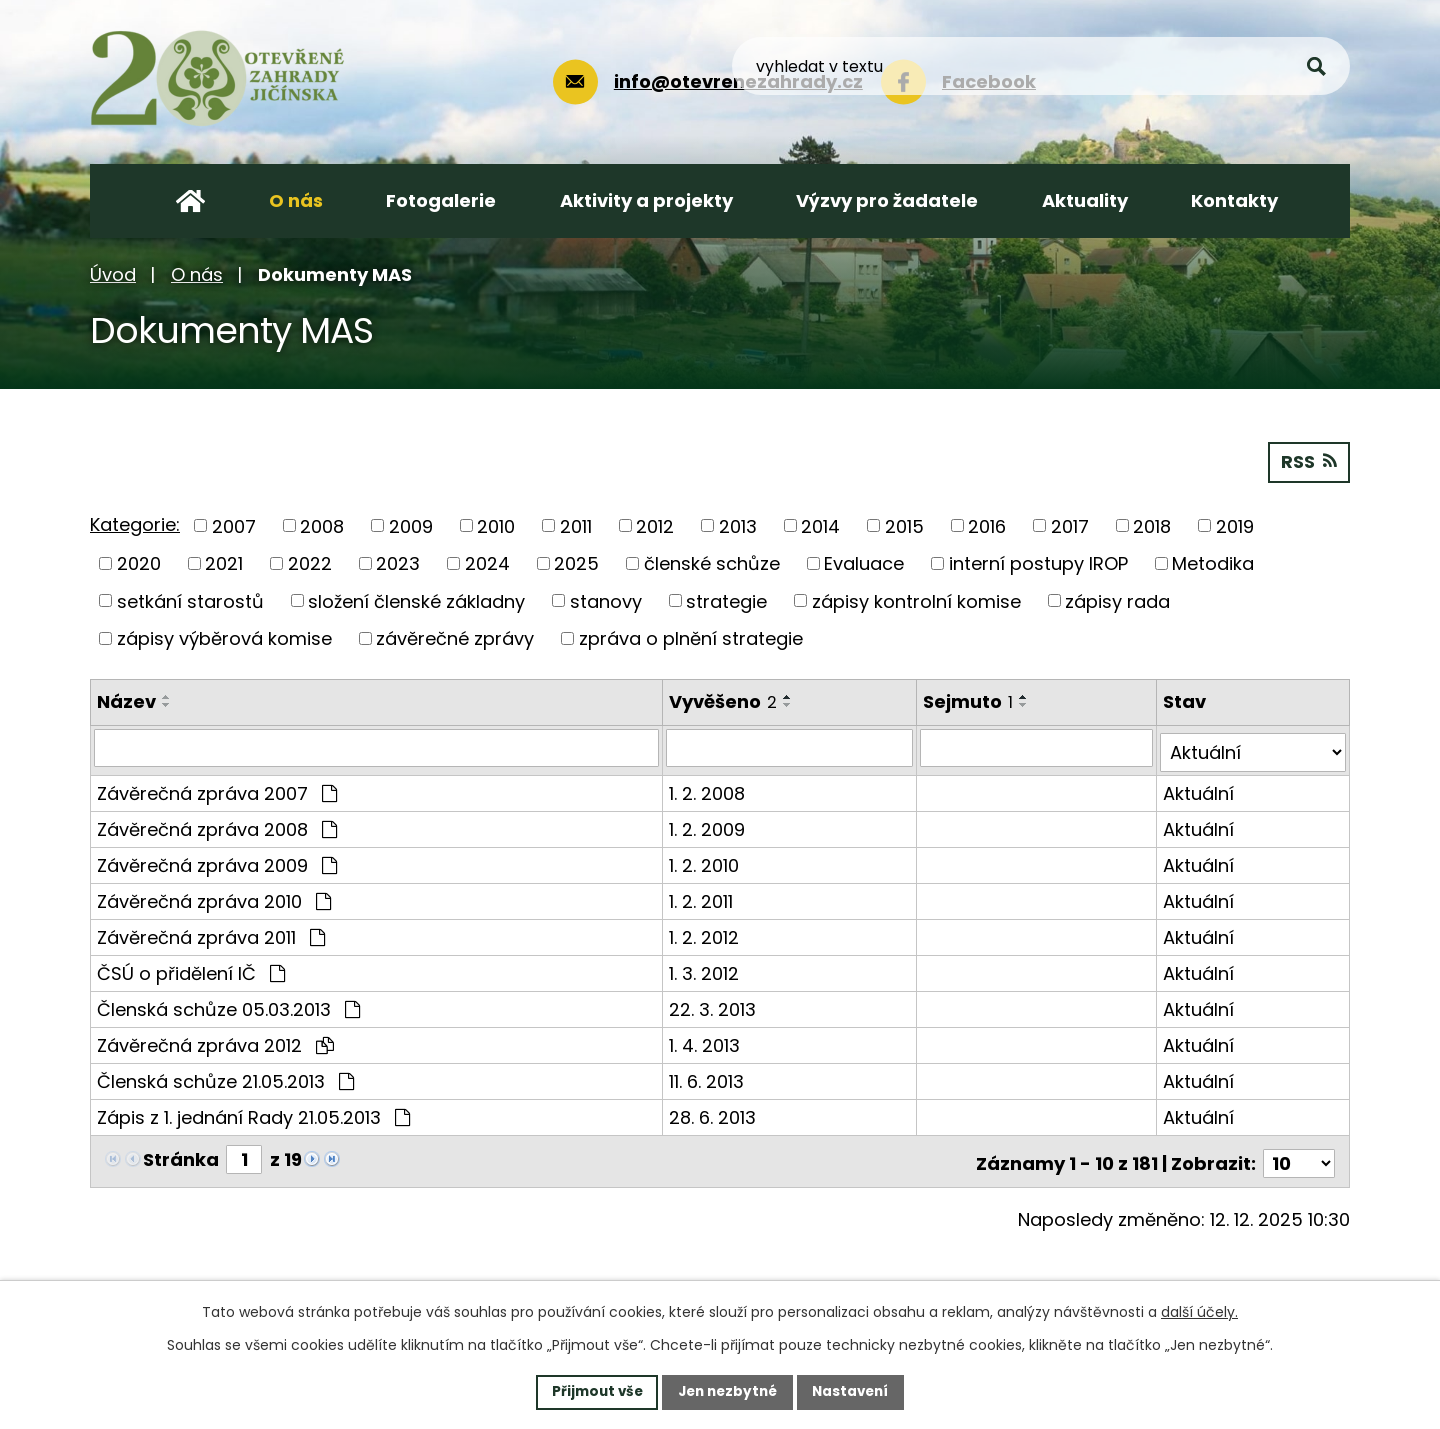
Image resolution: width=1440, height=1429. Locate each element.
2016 (987, 524)
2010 (496, 524)
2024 (487, 562)
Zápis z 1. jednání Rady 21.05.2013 (253, 1111)
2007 (234, 524)
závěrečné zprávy (455, 637)
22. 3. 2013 (713, 1003)
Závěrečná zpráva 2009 (217, 859)
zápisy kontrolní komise (916, 599)
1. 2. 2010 (705, 859)
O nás (197, 274)
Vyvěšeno (724, 700)
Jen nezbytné (727, 1391)
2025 (576, 562)
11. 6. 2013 (707, 1075)
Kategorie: (135, 523)
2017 (1070, 524)
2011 (576, 524)
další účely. (1199, 1311)
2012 (655, 524)
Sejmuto (970, 700)
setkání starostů (190, 599)
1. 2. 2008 (708, 787)
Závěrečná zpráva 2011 (211, 931)
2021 (224, 562)
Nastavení (856, 1391)
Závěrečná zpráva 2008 (217, 823)
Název (126, 700)
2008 (322, 524)
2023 (398, 562)
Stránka (181, 1153)
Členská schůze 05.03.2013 (228, 1003)
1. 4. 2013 (705, 1039)
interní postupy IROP (1038, 562)
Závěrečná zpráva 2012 (215, 1039)
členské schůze (712, 562)
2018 (1152, 524)
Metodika (1213, 562)
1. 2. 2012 (705, 931)
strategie (726, 599)
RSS (1308, 460)
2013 (738, 524)
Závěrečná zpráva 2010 (214, 895)
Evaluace (864, 562)
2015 (904, 524)
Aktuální (1199, 787)
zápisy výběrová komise (224, 637)
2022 (310, 562)
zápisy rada (1117, 599)
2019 (1235, 524)
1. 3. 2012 (705, 967)
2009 (411, 524)
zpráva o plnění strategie (691, 637)
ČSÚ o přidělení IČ (191, 967)
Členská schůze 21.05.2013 (225, 1075)
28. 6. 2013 (713, 1111)
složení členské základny (416, 599)
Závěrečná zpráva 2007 (217, 787)
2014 (820, 524)
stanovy (606, 599)
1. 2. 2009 (708, 823)
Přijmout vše (591, 1391)
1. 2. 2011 (702, 895)
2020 (139, 562)
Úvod (113, 274)
